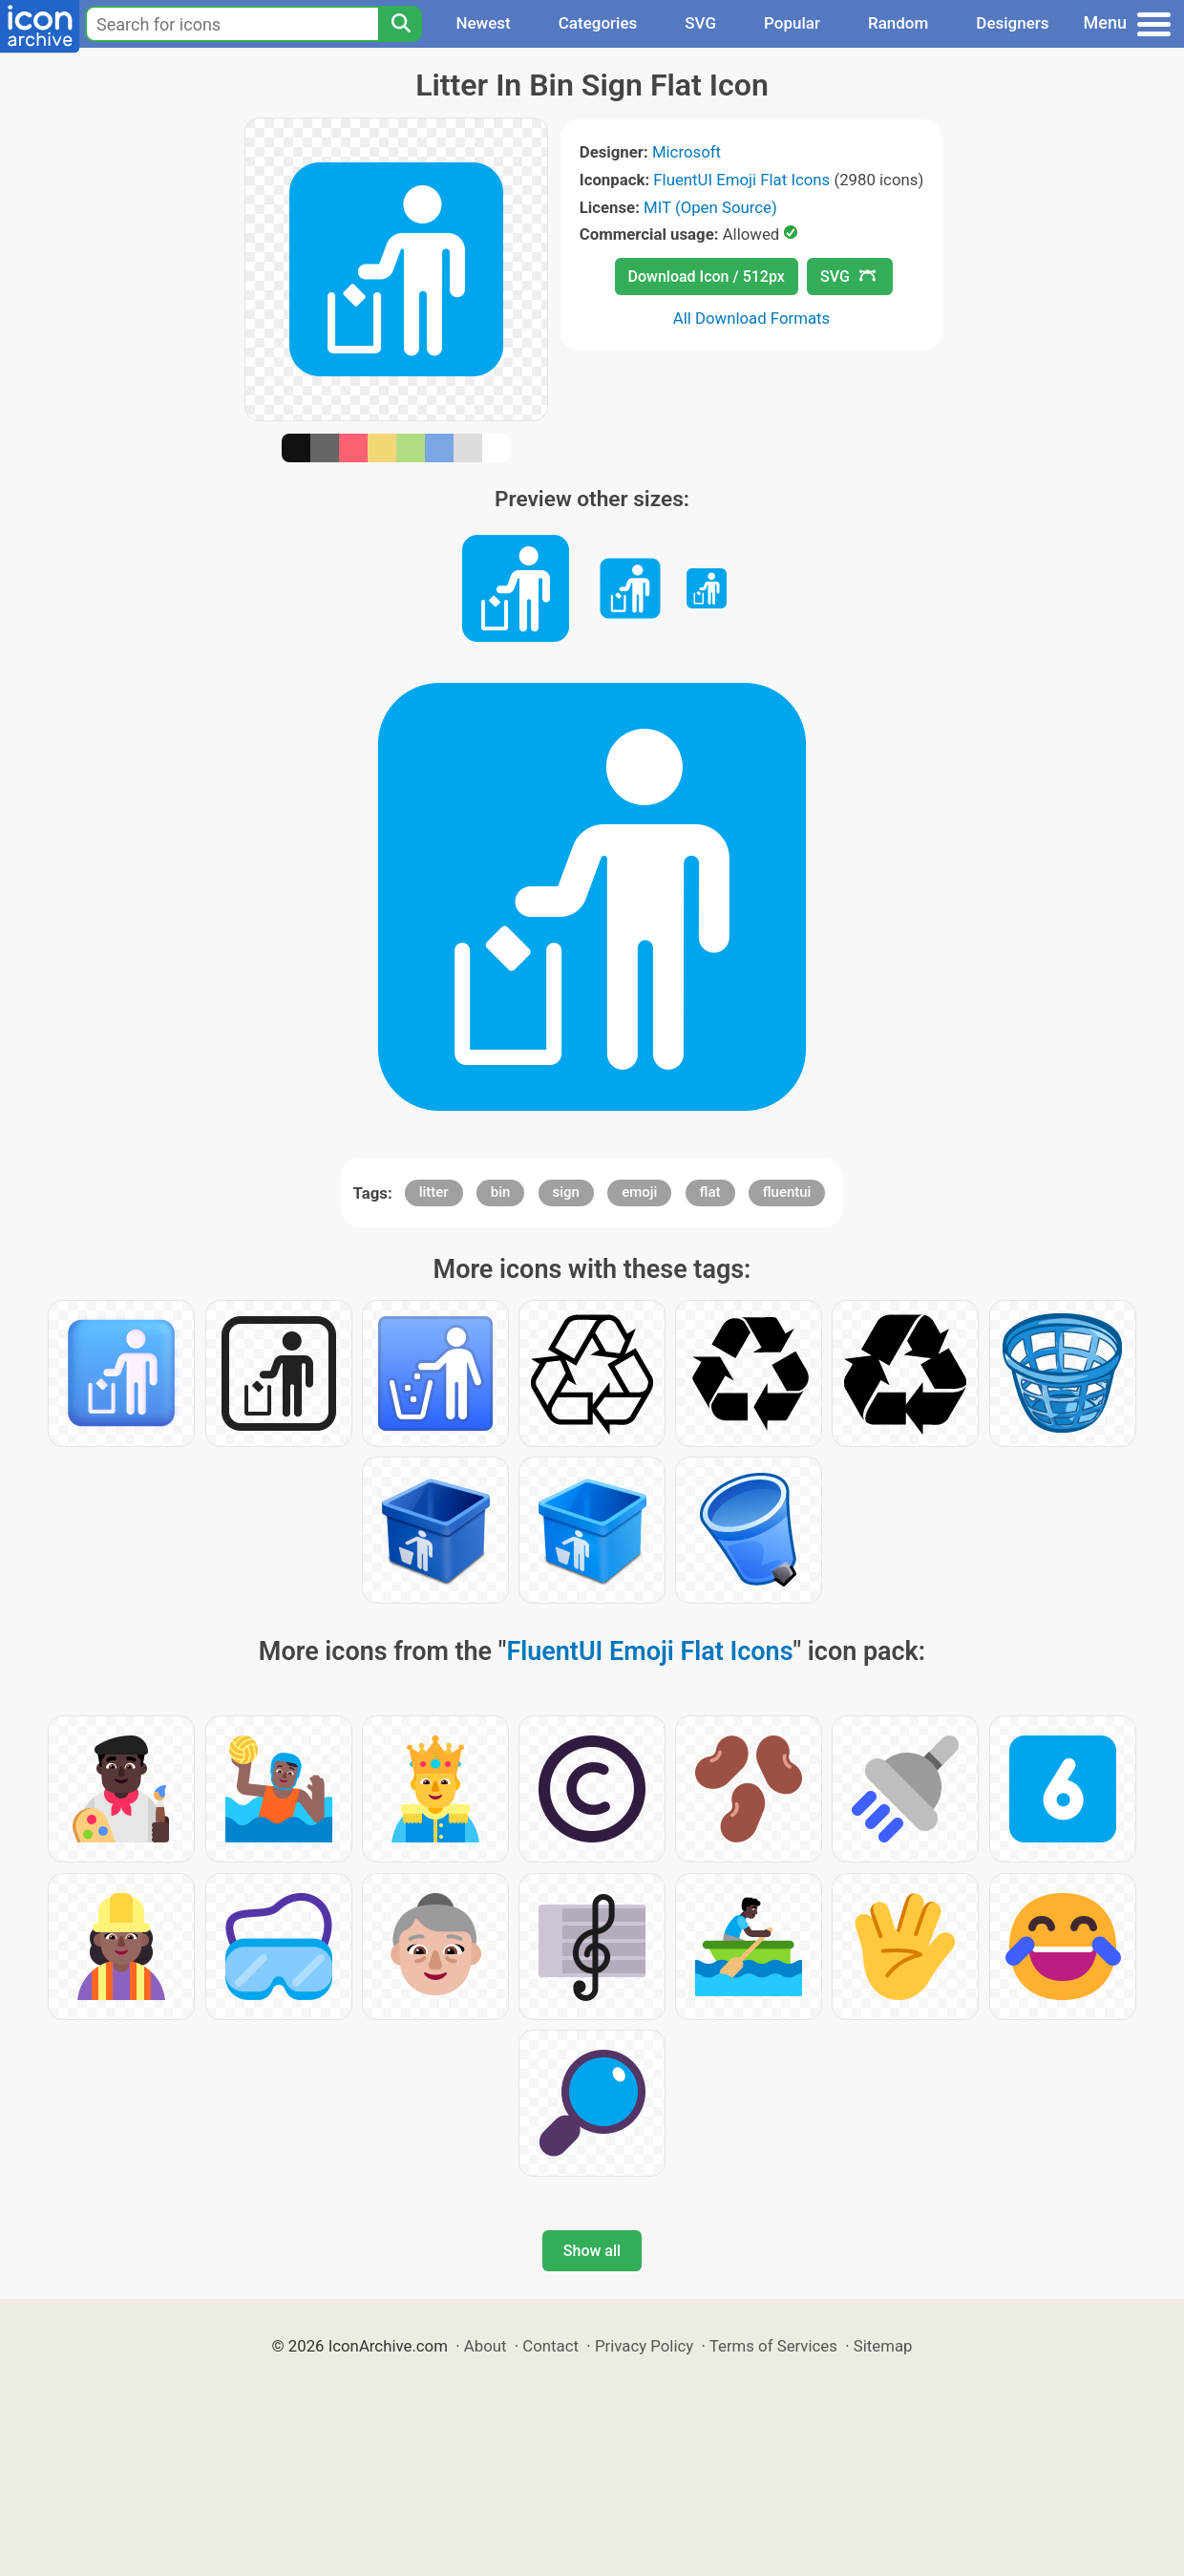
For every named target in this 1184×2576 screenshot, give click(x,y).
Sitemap (883, 2345)
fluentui (787, 1192)
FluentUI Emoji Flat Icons (741, 179)
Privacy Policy (644, 2345)
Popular (792, 22)
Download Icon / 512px (706, 276)
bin (501, 1192)
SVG (700, 22)
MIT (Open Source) (710, 207)
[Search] (400, 24)
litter (434, 1192)
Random (898, 22)
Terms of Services (773, 2345)
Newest (482, 22)
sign (566, 1192)
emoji (639, 1192)
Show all (592, 2251)
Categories (598, 22)
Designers (1012, 22)
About (485, 2345)
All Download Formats (752, 318)
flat (710, 1192)
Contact (550, 2345)
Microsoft (686, 151)
